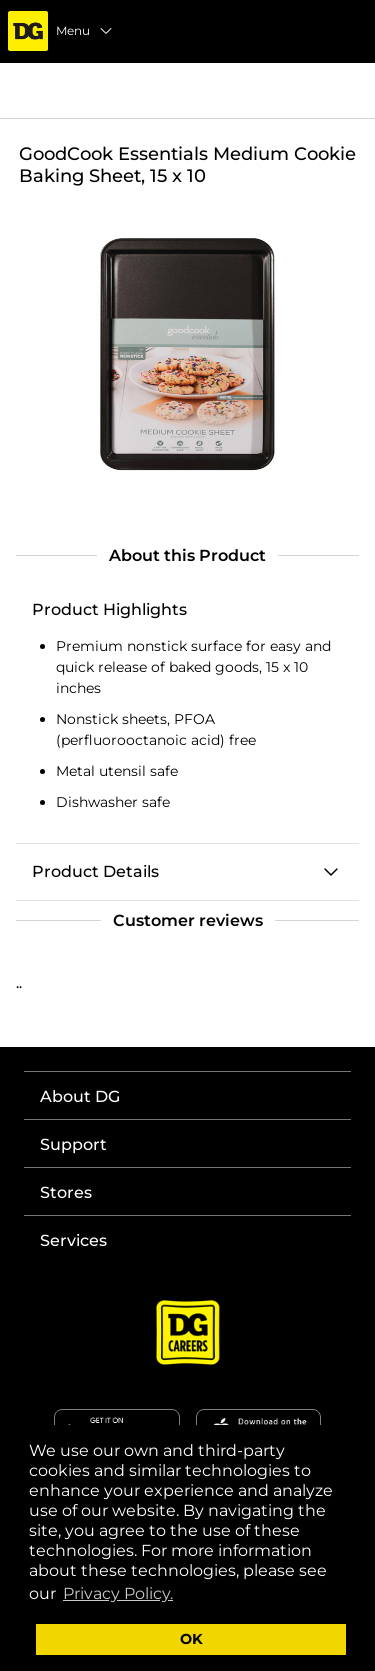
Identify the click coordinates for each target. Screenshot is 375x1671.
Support (73, 1144)
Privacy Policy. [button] (118, 1593)
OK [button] (191, 1639)
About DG (80, 1096)
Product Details (95, 871)
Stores (66, 1192)
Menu (85, 31)
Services (73, 1240)
